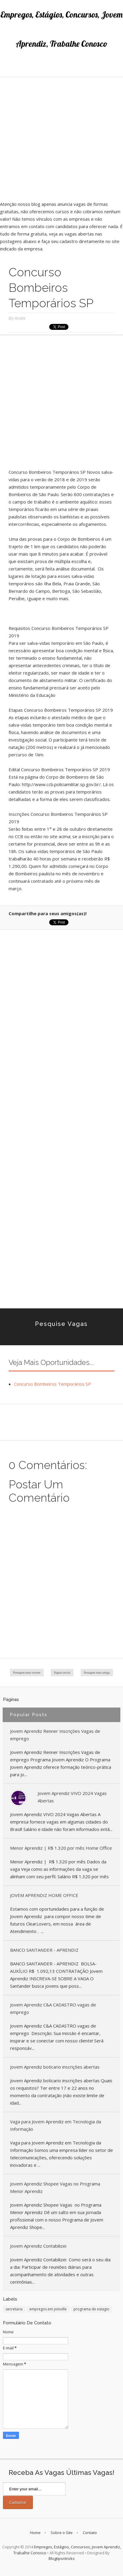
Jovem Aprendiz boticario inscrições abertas (55, 2067)
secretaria (14, 2309)
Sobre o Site (62, 2532)
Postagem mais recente (27, 1672)
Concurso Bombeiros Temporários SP (52, 1384)
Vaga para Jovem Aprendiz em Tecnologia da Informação (55, 2125)
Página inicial (62, 1672)
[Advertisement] (61, 138)
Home (35, 2532)
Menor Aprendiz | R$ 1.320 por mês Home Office (61, 1848)
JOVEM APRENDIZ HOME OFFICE (44, 1895)
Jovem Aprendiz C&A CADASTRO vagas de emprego (53, 2008)
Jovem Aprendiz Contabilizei (38, 2246)
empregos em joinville (48, 2309)
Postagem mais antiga (97, 1672)
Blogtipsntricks (62, 2558)
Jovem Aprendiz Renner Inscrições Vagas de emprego (55, 1734)
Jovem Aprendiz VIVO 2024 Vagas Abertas (72, 1797)
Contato (90, 2532)
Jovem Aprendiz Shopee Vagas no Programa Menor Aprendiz (55, 2187)
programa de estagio (91, 2309)
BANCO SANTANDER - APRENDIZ (44, 1950)
